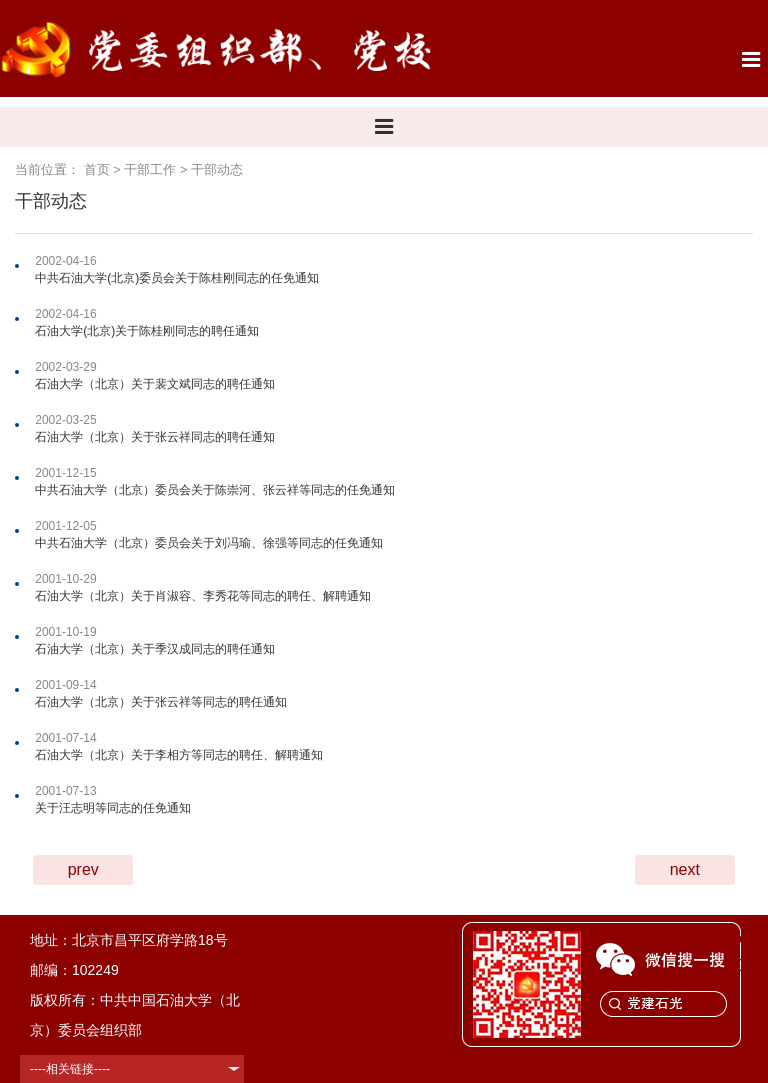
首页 (97, 169)
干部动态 (217, 169)
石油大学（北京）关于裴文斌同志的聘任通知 (155, 384)
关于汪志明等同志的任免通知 (113, 808)
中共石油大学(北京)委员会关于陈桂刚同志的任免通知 (177, 278)
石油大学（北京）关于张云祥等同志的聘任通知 (161, 702)
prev (83, 869)
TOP (741, 953)
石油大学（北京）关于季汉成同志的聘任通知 (155, 649)
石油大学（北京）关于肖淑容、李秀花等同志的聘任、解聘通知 (203, 596)
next (685, 869)
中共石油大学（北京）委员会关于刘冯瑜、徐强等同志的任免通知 (209, 543)
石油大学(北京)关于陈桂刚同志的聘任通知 (147, 331)
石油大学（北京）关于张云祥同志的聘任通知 (155, 437)
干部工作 (150, 169)
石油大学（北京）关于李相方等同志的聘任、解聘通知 (179, 755)
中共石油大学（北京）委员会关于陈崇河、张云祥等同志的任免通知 (215, 490)
